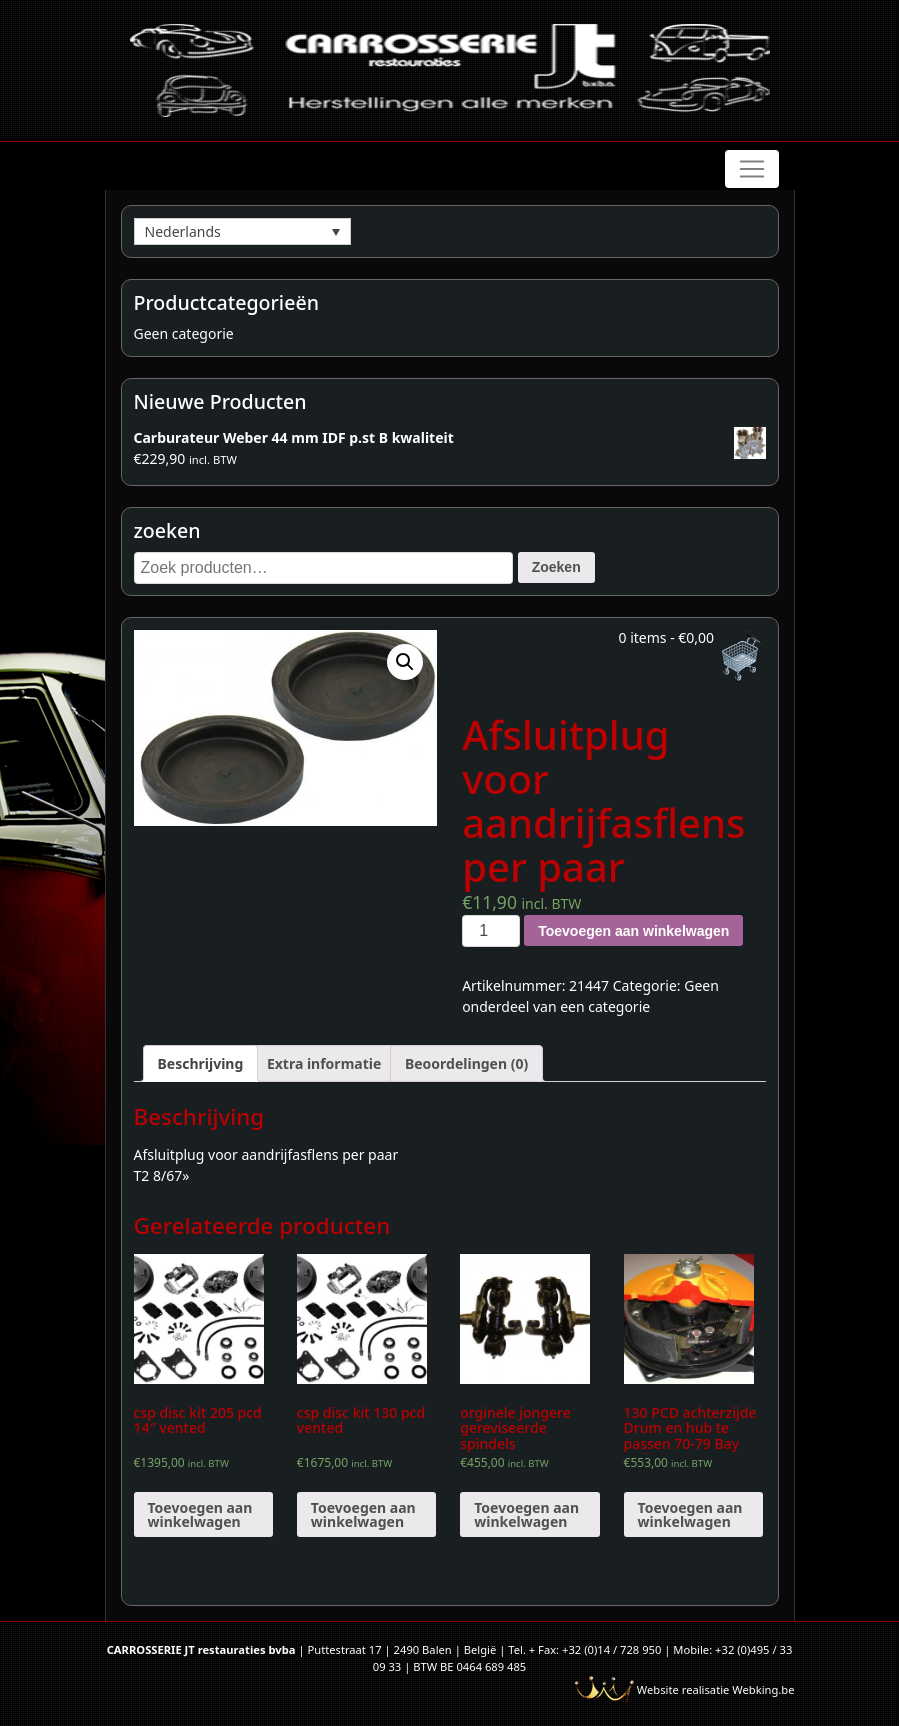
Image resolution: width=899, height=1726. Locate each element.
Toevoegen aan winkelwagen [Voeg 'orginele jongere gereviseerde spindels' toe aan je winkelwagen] (526, 1514)
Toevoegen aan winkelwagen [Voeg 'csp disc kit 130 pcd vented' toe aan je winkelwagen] (363, 1514)
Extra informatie (324, 1063)
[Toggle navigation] (752, 169)
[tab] (201, 1063)
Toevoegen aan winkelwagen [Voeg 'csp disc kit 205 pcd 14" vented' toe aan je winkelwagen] (200, 1514)
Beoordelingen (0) (466, 1063)
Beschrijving (201, 1063)
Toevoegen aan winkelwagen (633, 931)
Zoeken (556, 567)
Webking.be (763, 1689)
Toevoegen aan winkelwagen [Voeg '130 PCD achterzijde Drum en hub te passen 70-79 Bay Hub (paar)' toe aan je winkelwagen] (690, 1514)
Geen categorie (184, 333)
